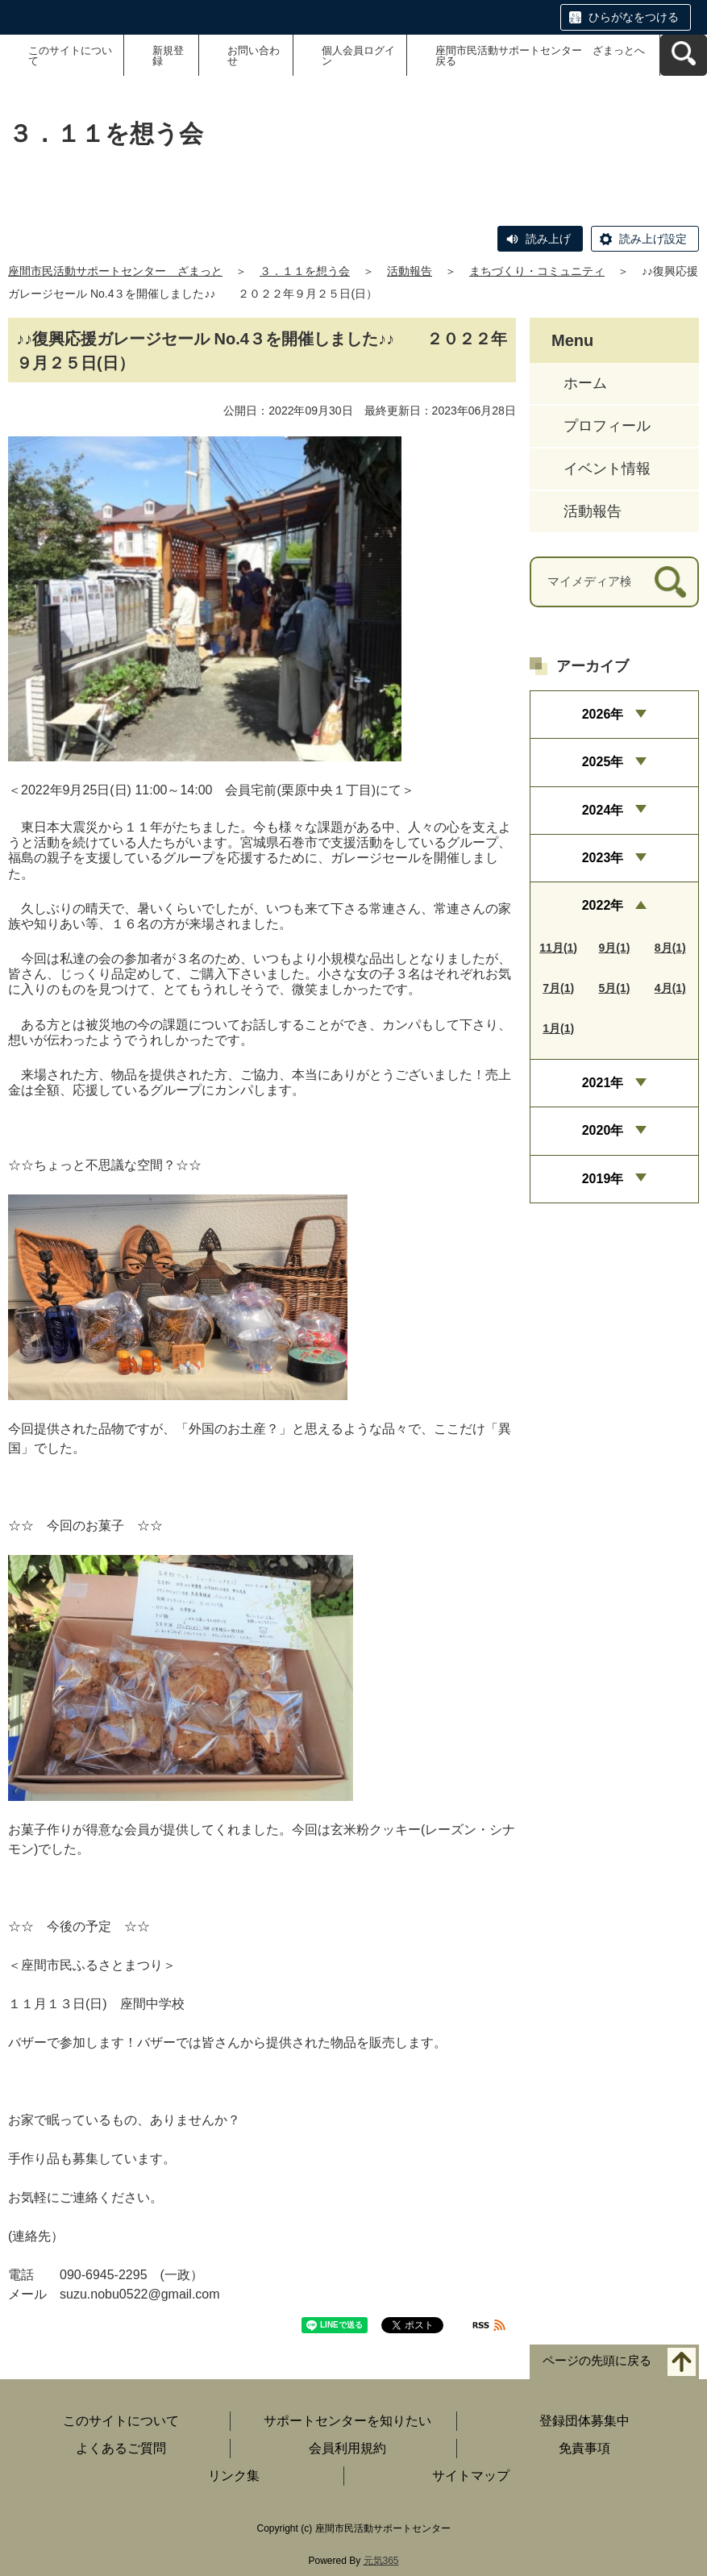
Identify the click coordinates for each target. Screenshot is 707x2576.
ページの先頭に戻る (597, 2361)
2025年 (603, 762)
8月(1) (670, 947)
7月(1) (558, 988)
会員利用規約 (347, 2448)
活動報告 (409, 271)
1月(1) (558, 1028)
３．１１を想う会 (305, 271)
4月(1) (670, 988)
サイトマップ (470, 2475)
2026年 (603, 714)
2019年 (603, 1179)
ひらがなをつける (633, 16)
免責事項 (584, 2448)
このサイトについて (70, 55)
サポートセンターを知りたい (347, 2421)
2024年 (603, 810)
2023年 (603, 858)
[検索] (670, 582)
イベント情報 (607, 469)
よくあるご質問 (121, 2448)
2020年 (603, 1130)
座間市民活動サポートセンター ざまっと (115, 271)
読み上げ (548, 238)
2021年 (603, 1083)
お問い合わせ (253, 55)
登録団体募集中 (584, 2421)
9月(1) (614, 947)
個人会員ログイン (358, 55)
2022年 (603, 905)
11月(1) (558, 947)
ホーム (585, 383)
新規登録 (168, 55)
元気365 (381, 2560)
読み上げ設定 (653, 238)
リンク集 (234, 2475)
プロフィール (607, 426)
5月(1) (614, 988)
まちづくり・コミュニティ (537, 271)
